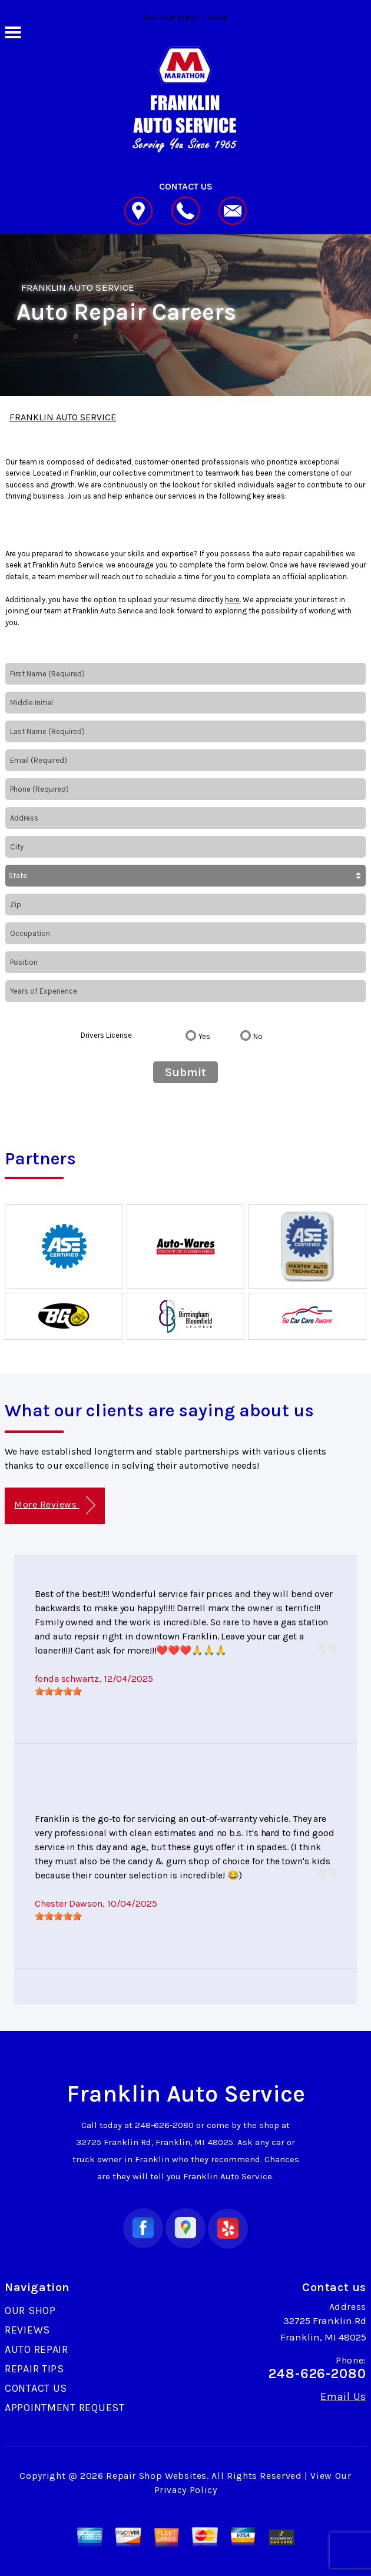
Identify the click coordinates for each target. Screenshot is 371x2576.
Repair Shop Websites (156, 2475)
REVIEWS (27, 2329)
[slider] (58, 1691)
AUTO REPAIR (36, 2349)
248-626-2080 (164, 2125)
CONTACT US (36, 2388)
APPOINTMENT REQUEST (65, 2407)
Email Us (343, 2396)
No (258, 1036)
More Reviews (54, 1505)
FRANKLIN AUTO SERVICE (77, 287)
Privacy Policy (185, 2489)
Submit (185, 1072)
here (232, 599)
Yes (204, 1036)
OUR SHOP (30, 2310)
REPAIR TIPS (34, 2368)
